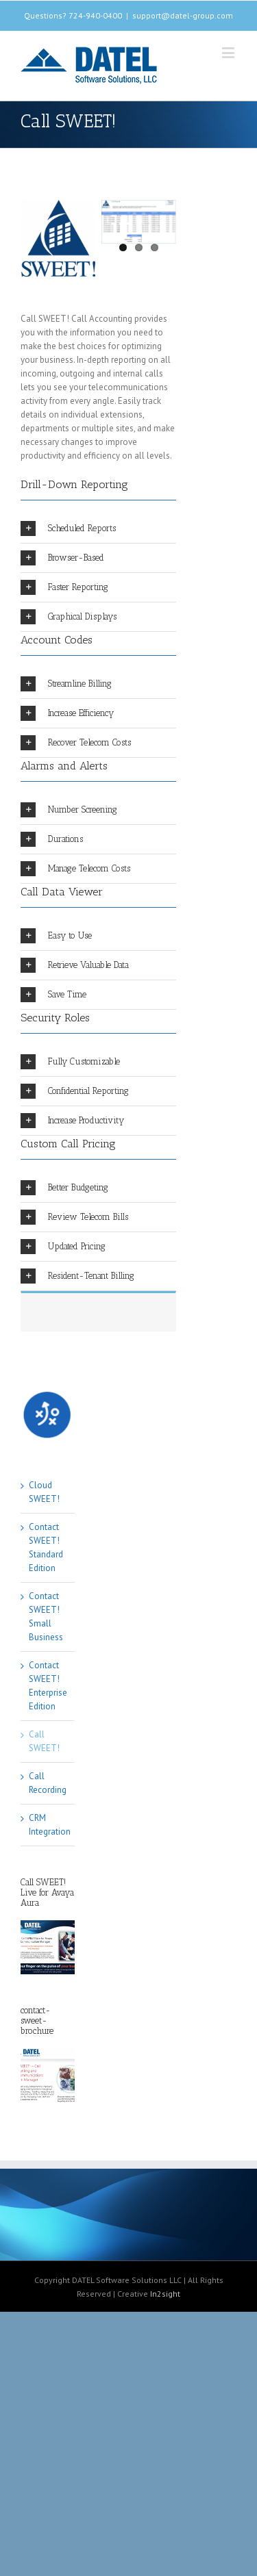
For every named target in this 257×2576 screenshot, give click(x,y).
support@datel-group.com (182, 15)
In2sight (165, 2293)
